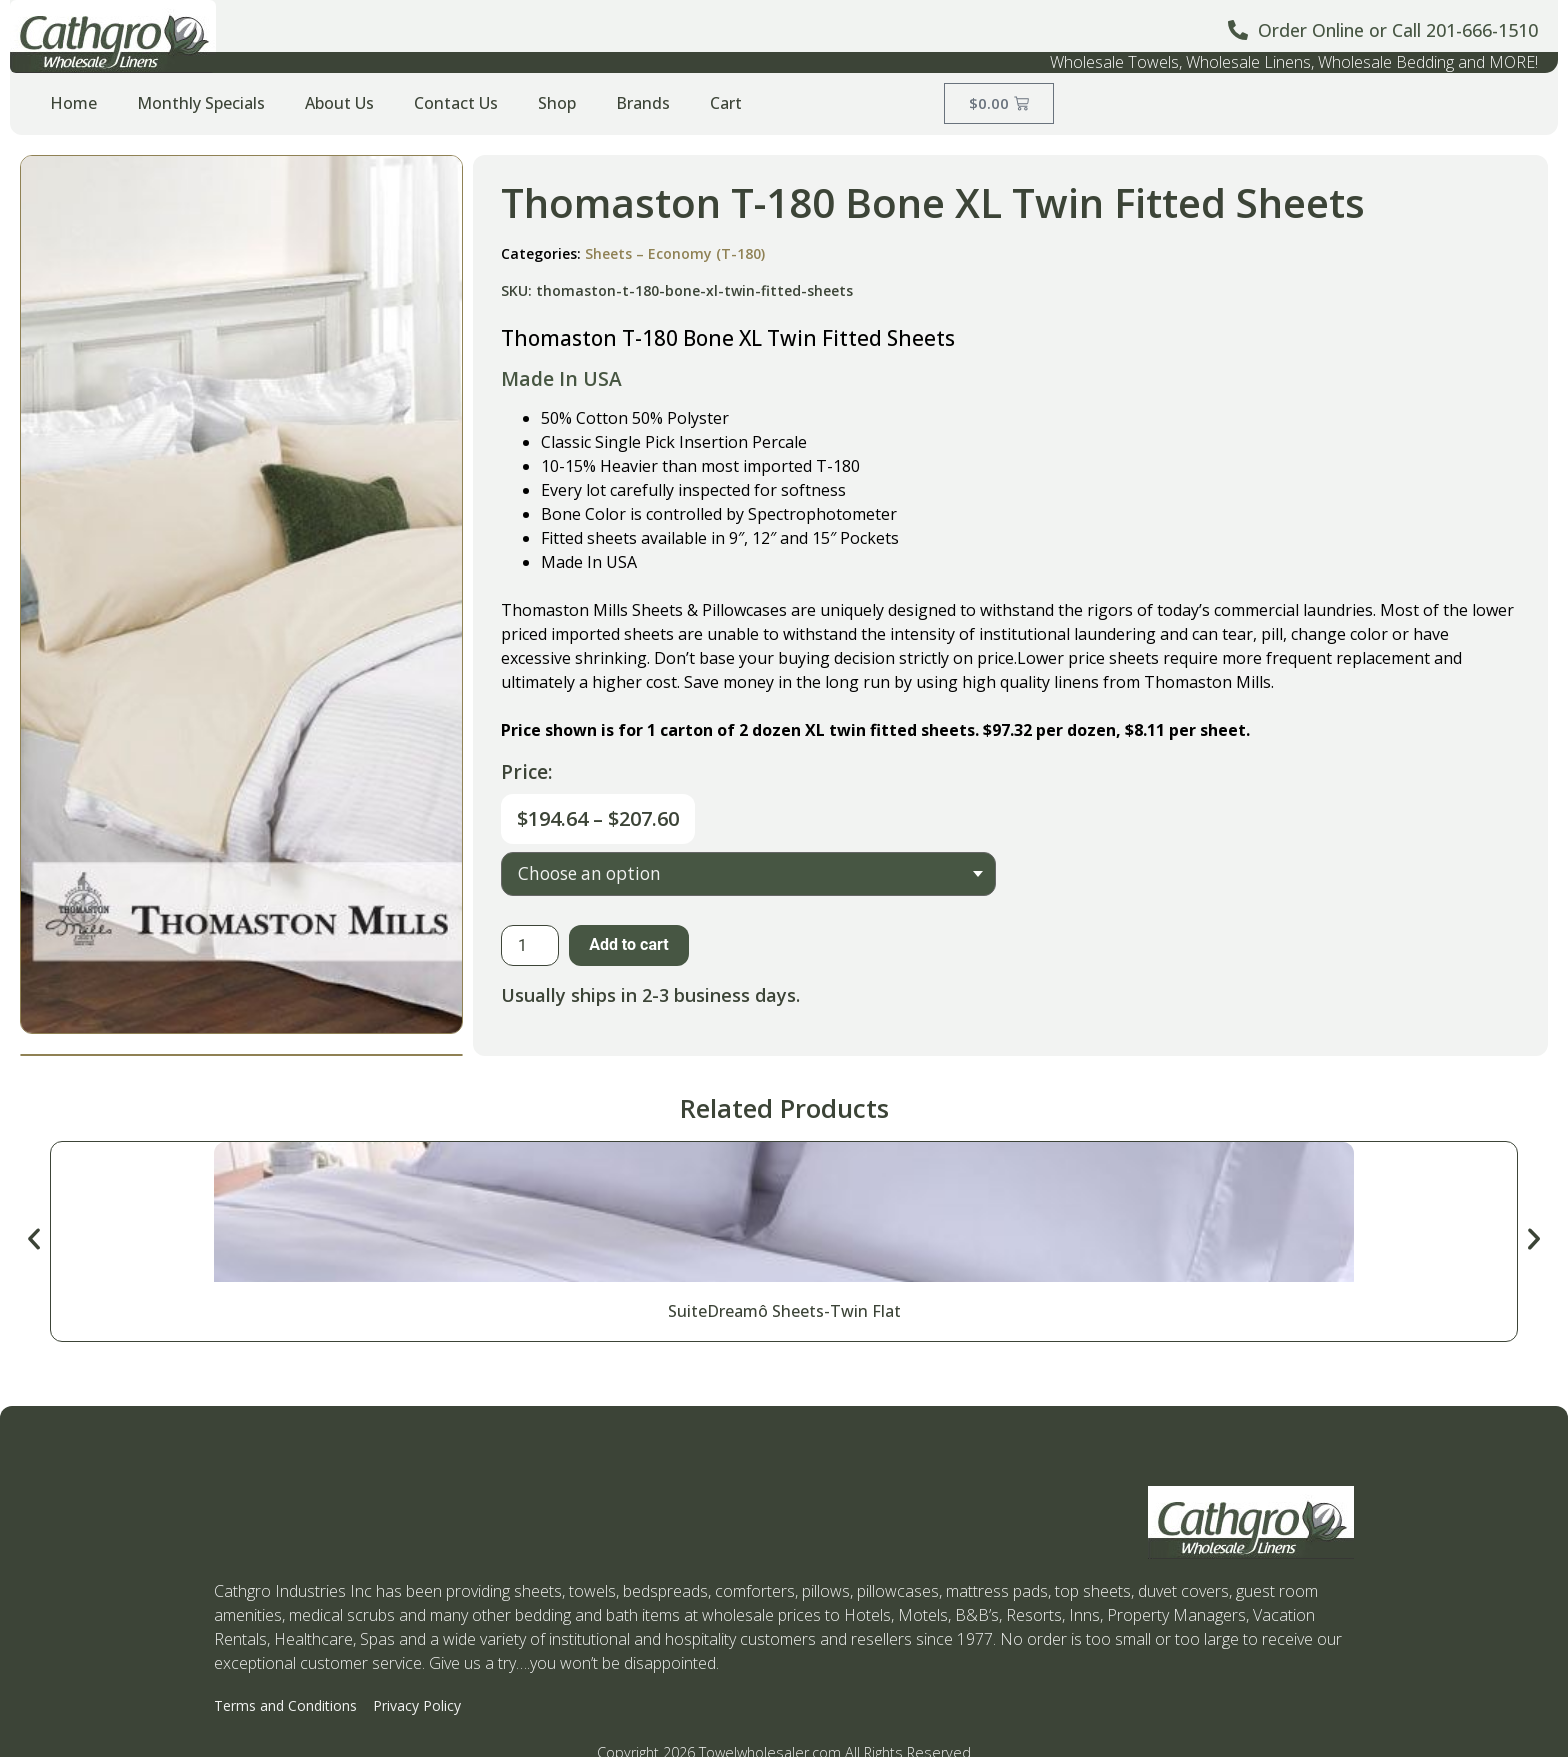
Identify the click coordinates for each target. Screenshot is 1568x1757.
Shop (557, 103)
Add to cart (629, 944)
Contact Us (456, 103)
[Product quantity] (530, 945)
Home (73, 103)
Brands (643, 103)
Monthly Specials (201, 103)
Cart (726, 103)
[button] (34, 1239)
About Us (339, 103)
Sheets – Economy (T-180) (675, 253)
